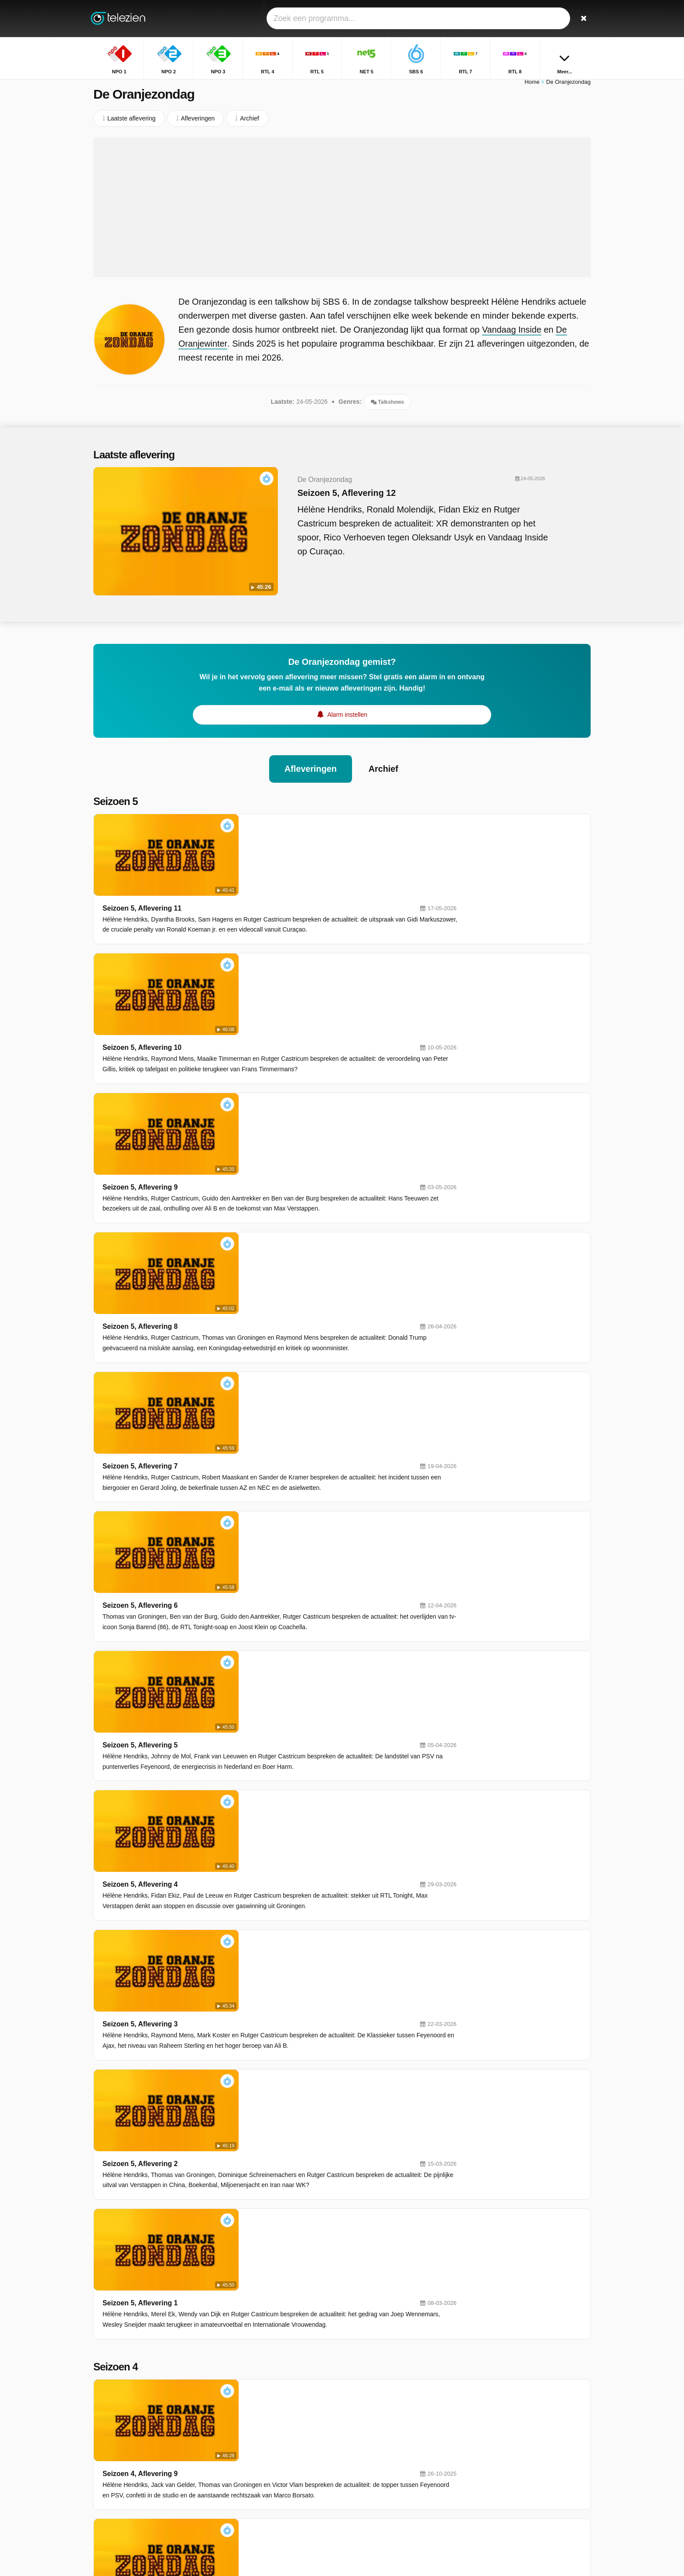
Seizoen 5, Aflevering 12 (328, 497)
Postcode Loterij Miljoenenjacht (518, 2414)
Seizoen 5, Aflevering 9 (265, 976)
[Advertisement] (342, 212)
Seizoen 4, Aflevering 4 (265, 2119)
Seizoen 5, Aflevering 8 (265, 1055)
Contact (103, 2469)
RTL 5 (271, 2429)
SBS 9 (272, 2467)
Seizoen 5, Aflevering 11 (267, 817)
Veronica (375, 2454)
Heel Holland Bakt (500, 2452)
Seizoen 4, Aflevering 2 (265, 2278)
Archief (384, 759)
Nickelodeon (280, 2492)
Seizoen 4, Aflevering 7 (265, 1881)
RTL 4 (371, 2416)
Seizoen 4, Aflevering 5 (265, 2039)
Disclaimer (158, 2469)
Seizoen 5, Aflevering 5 (265, 1293)
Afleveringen (310, 759)
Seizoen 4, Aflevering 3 (265, 2198)
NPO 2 (372, 2404)
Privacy (191, 2469)
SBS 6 (272, 2441)
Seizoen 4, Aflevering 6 (265, 1960)
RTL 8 (271, 2454)
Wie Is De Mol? (497, 2465)
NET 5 (371, 2429)
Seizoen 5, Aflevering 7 (265, 1134)
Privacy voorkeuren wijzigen (134, 2485)
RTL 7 (371, 2441)
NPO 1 (272, 2404)
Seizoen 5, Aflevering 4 (265, 1373)
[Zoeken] (581, 18)
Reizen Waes (494, 2439)
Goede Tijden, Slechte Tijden (515, 2401)
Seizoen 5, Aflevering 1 (265, 1611)
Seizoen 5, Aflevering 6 (265, 1214)
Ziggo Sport (379, 2479)
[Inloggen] (551, 18)
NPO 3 (272, 2416)
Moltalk (486, 2477)
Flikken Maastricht (501, 2427)
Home (532, 86)
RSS (216, 2469)
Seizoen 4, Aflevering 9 (265, 1722)
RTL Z (371, 2467)
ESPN (271, 2479)
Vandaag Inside (512, 334)
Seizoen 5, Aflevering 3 (265, 1452)
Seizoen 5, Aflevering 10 (267, 896)
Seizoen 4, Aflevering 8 (265, 1801)
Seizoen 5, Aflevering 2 (265, 1532)
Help (129, 2469)
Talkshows (387, 406)
